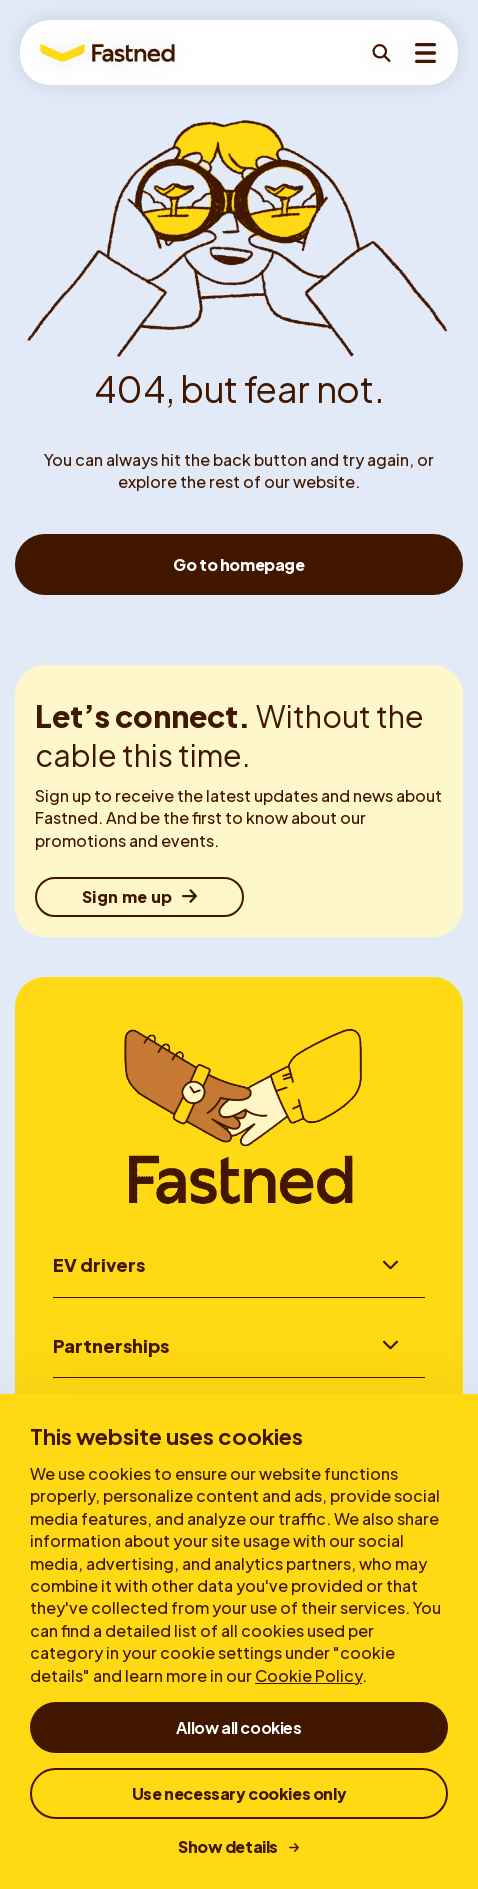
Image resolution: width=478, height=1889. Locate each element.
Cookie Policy (308, 1675)
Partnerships (111, 1345)
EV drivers (99, 1264)
